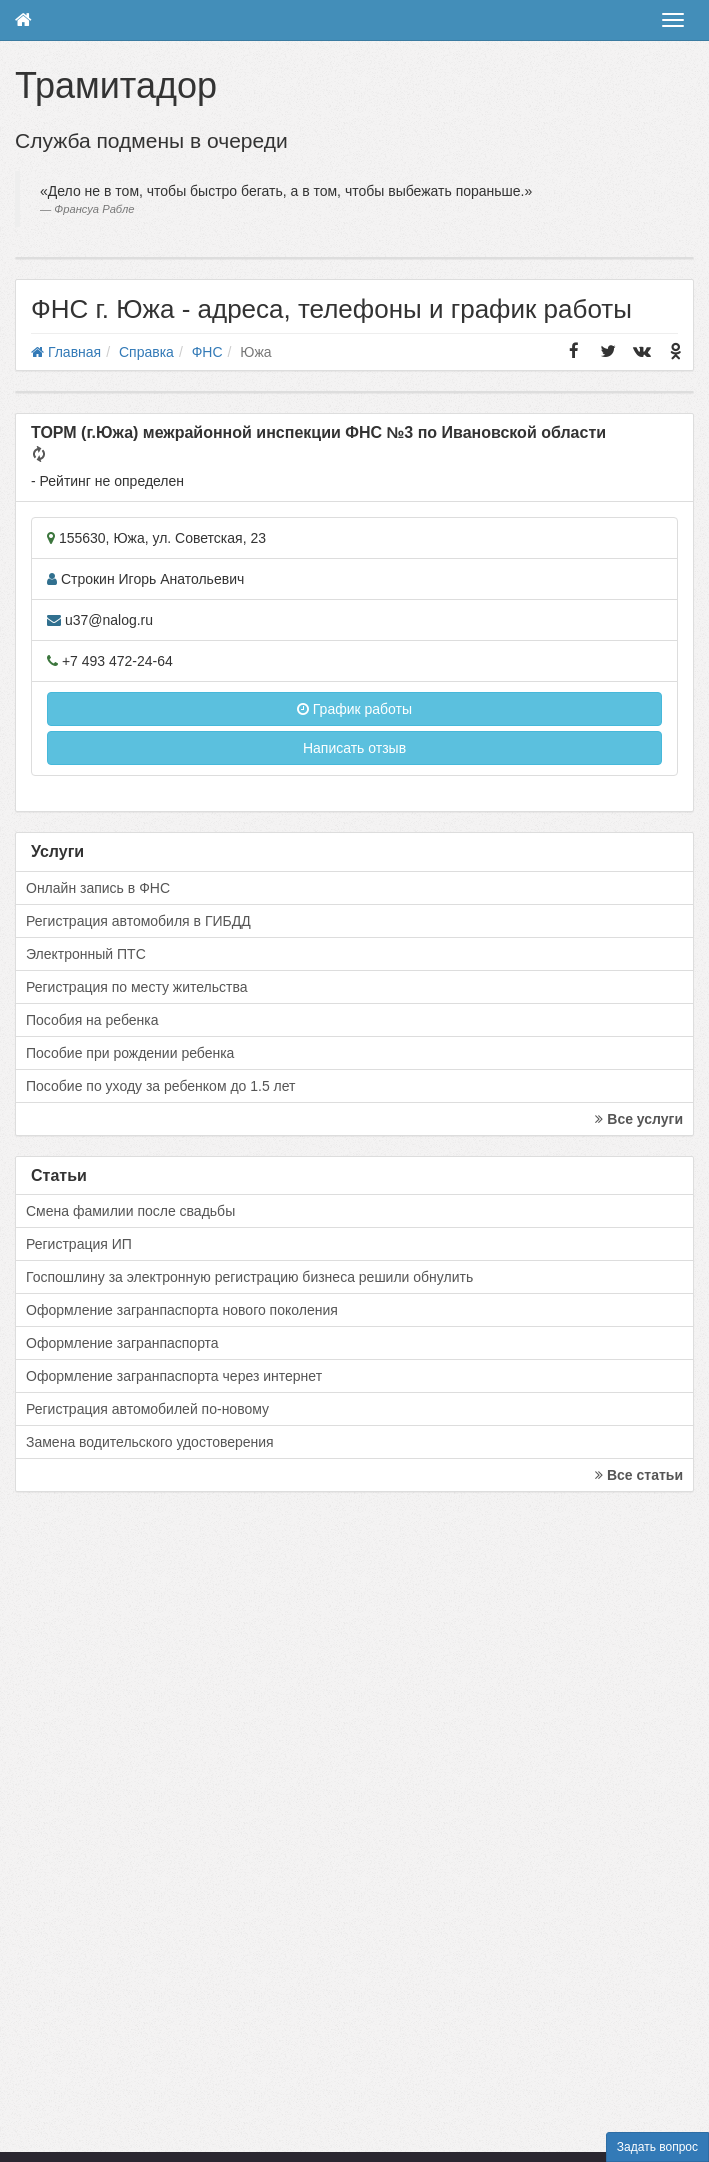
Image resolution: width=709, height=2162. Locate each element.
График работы (354, 709)
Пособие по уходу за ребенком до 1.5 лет (161, 1086)
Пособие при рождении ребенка (130, 1053)
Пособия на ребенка (92, 1020)
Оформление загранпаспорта (122, 1343)
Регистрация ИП (79, 1244)
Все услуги (639, 1119)
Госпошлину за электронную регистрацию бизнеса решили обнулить (249, 1277)
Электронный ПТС (86, 954)
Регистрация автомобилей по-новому (147, 1409)
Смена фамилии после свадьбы (130, 1211)
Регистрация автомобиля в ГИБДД (138, 921)
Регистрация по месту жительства (137, 987)
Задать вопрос (657, 2147)
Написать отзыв (354, 748)
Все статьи (639, 1475)
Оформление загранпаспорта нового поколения (182, 1310)
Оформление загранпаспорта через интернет (174, 1376)
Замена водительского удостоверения (150, 1442)
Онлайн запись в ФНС (98, 888)
